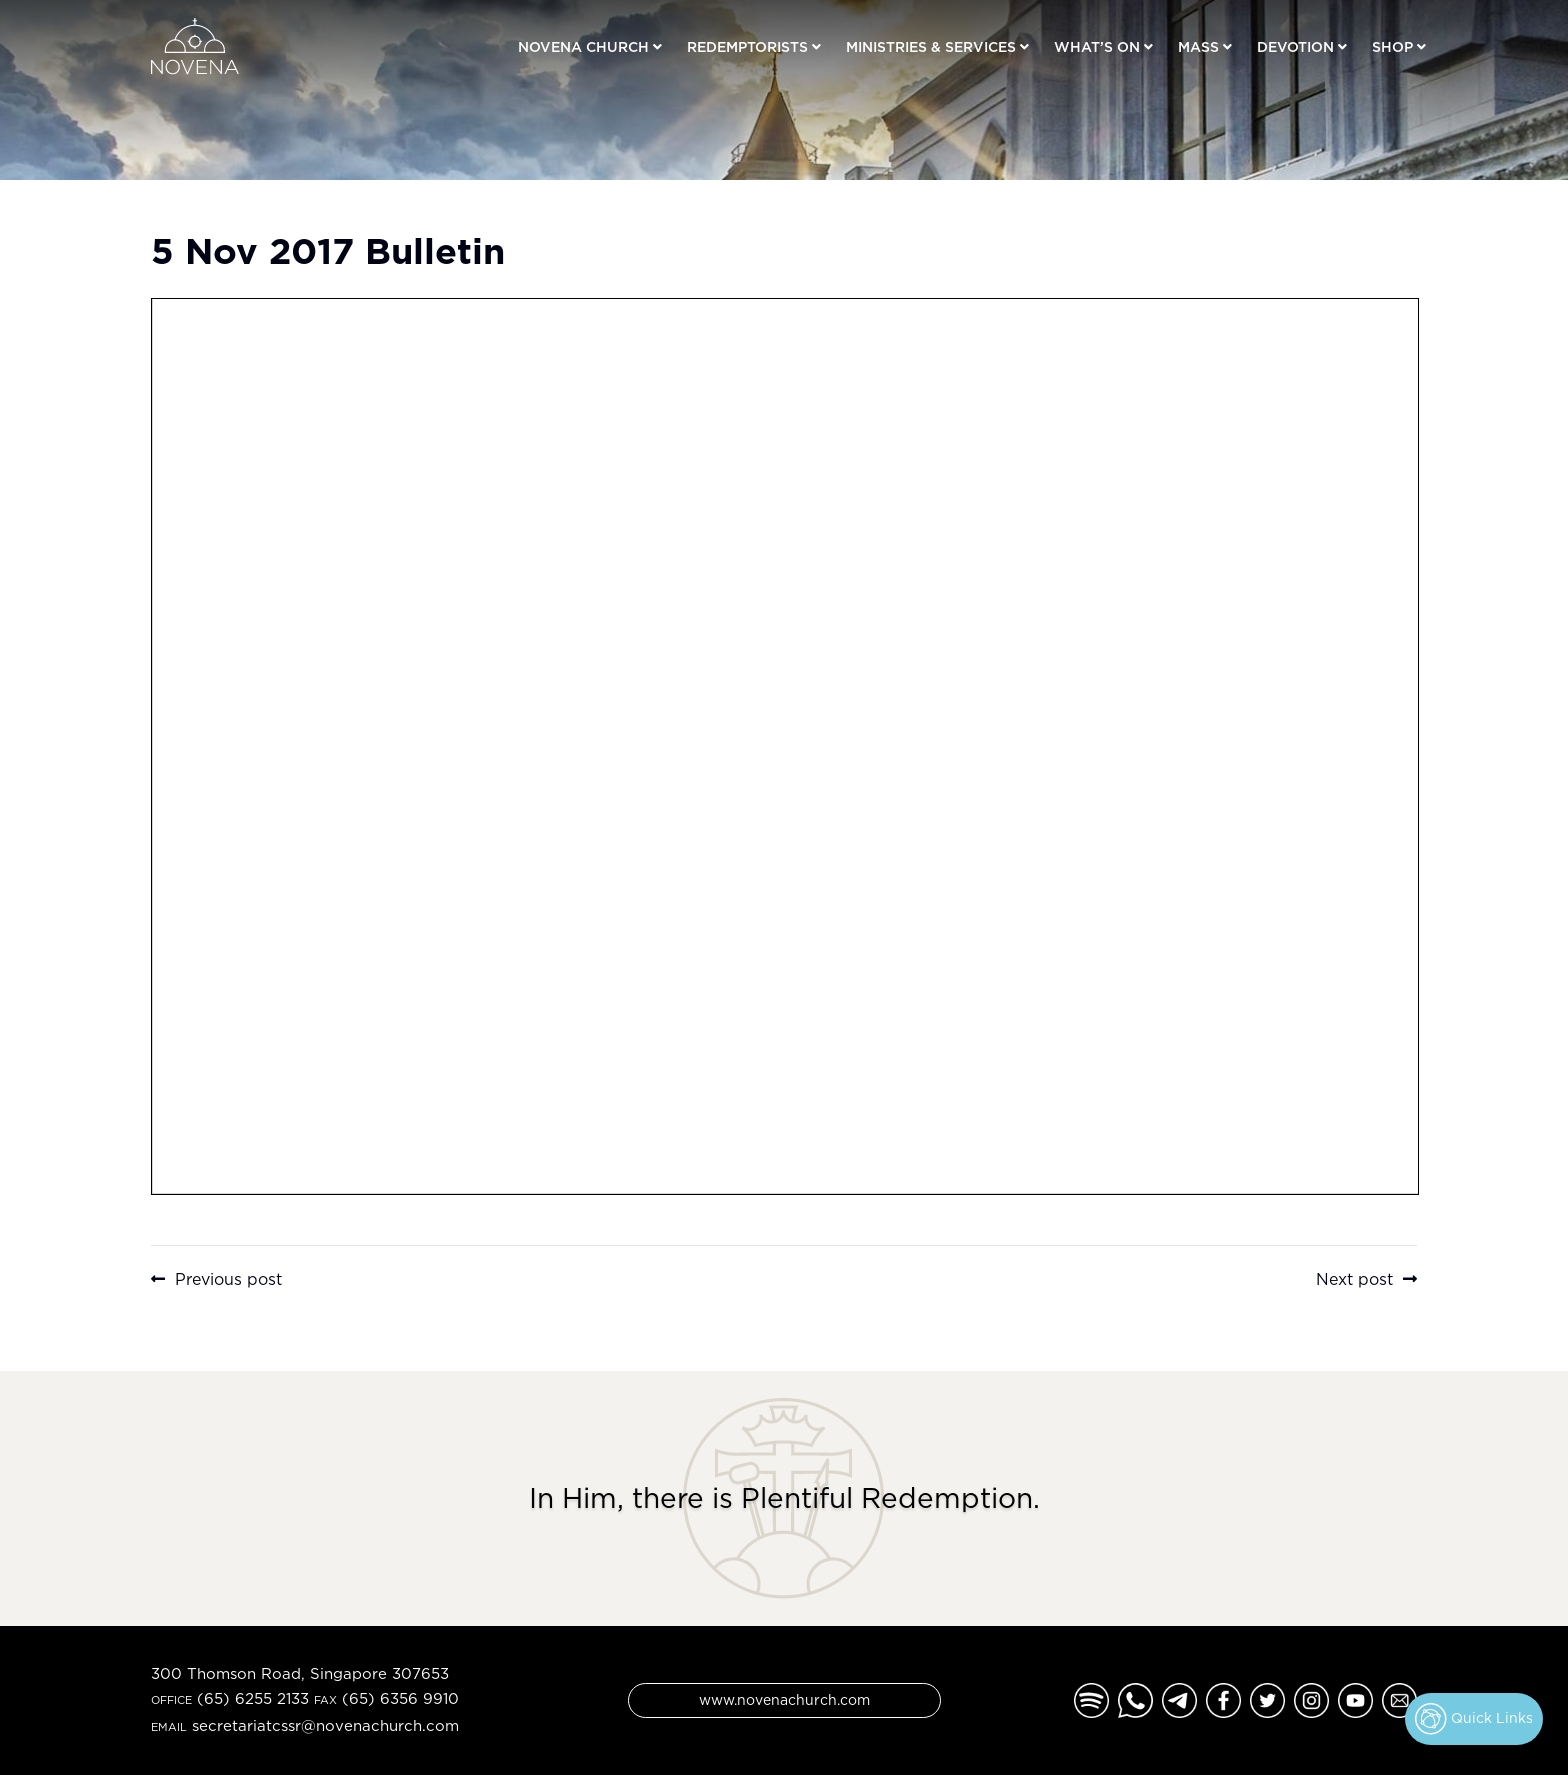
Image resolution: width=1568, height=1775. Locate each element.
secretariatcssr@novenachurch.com (325, 1725)
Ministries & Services (931, 46)
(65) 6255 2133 (253, 1698)
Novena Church (583, 46)
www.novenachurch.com (784, 1699)
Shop (1392, 46)
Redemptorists (747, 46)
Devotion (1295, 46)
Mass (1198, 46)
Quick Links (1474, 1719)
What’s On (1097, 46)
